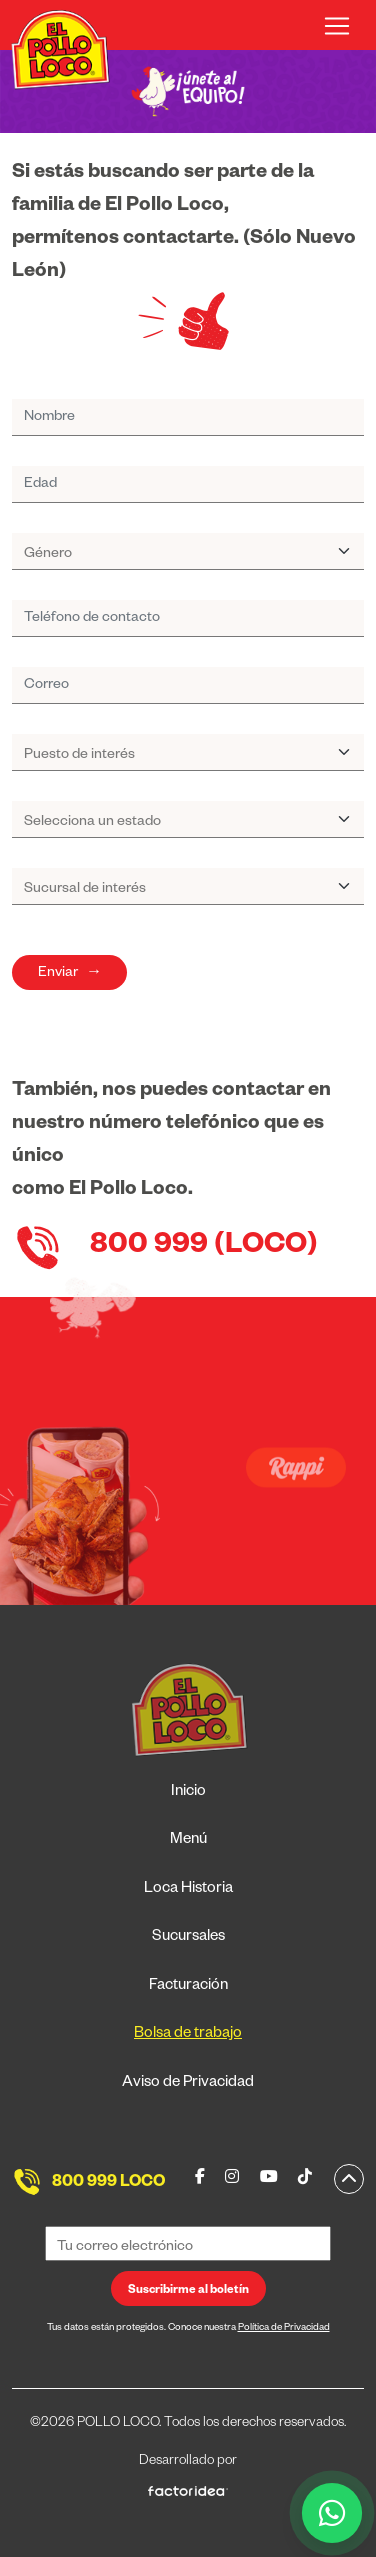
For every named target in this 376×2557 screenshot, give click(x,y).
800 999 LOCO (108, 2184)
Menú (188, 1840)
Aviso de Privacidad (188, 2083)
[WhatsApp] (332, 2513)
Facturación (188, 1986)
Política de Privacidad (284, 2328)
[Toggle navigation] (337, 26)
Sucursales (188, 1937)
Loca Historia (188, 1889)
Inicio (188, 1792)
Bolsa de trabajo (188, 2034)
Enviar (70, 974)
